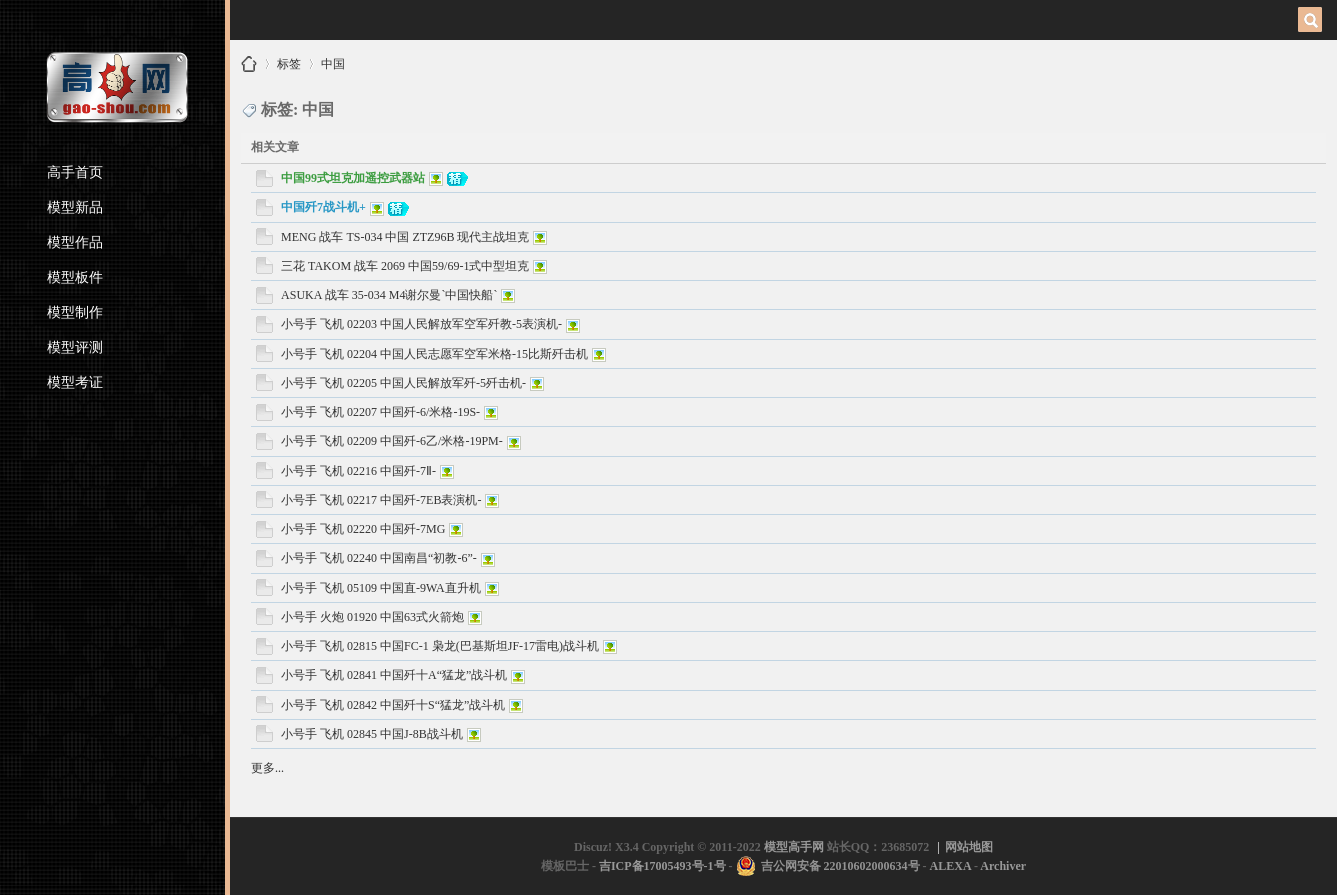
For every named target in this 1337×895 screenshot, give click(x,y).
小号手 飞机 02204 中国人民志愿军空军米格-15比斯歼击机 (434, 354)
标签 (289, 60)
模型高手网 (249, 64)
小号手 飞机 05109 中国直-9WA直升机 (381, 588)
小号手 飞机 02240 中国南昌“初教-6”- (379, 558)
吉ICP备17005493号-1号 (662, 866)
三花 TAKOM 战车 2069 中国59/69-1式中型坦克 (405, 266)
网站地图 (969, 847)
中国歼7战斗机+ (323, 207)
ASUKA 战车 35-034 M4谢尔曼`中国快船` (389, 295)
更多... (267, 768)
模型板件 (75, 277)
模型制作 (75, 312)
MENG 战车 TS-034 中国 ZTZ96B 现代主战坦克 (405, 237)
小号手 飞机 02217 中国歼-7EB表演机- (381, 500)
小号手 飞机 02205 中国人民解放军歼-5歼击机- (403, 383)
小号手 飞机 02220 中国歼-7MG (363, 529)
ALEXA (950, 866)
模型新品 (75, 207)
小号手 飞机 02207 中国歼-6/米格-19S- (380, 412)
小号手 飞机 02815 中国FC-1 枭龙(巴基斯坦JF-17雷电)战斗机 (440, 646)
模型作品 (75, 242)
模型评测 (75, 347)
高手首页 (75, 172)
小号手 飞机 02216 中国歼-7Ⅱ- (358, 471)
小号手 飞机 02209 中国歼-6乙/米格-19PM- (392, 441)
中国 (333, 60)
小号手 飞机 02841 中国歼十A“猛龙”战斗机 (394, 675)
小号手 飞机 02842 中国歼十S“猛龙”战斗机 (393, 705)
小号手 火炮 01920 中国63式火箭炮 (372, 617)
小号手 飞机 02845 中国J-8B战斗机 (372, 734)
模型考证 (75, 382)
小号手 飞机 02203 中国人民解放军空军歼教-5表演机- (421, 324)
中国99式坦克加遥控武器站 (353, 178)
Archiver (1003, 866)
